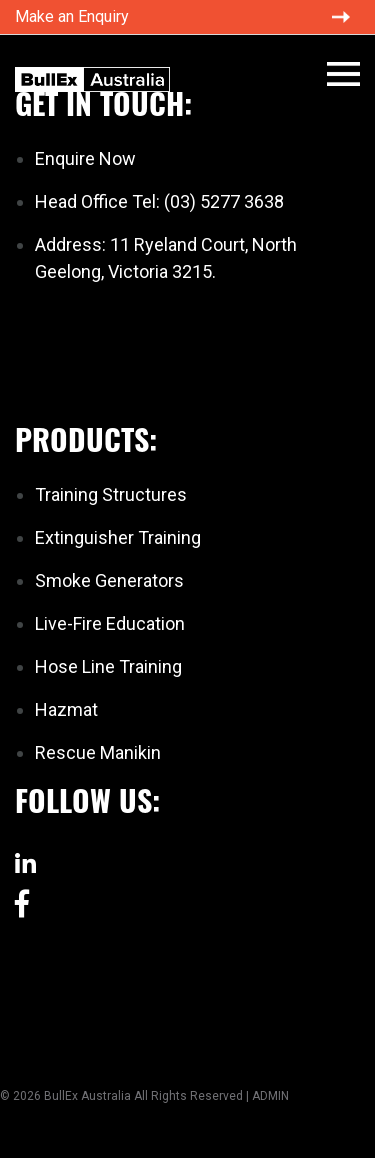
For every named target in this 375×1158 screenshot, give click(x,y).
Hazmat (66, 709)
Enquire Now (85, 158)
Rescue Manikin (98, 752)
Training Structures (111, 494)
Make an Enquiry (72, 16)
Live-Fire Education (110, 623)
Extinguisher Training (118, 537)
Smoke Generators (109, 580)
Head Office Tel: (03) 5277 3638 (159, 201)
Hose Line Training (108, 666)
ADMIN (270, 1096)
